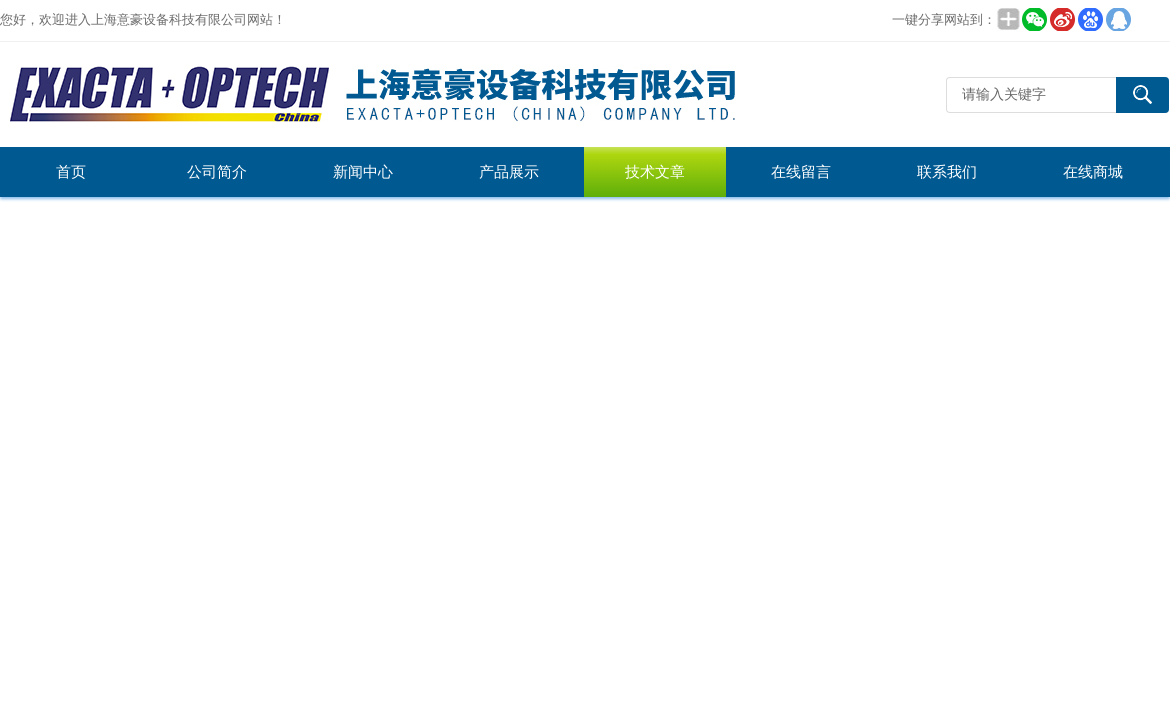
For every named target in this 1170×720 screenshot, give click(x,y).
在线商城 (1093, 172)
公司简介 (217, 172)
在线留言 (801, 172)
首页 (71, 172)
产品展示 (509, 172)
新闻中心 (363, 172)
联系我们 (947, 172)
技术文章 (655, 172)
